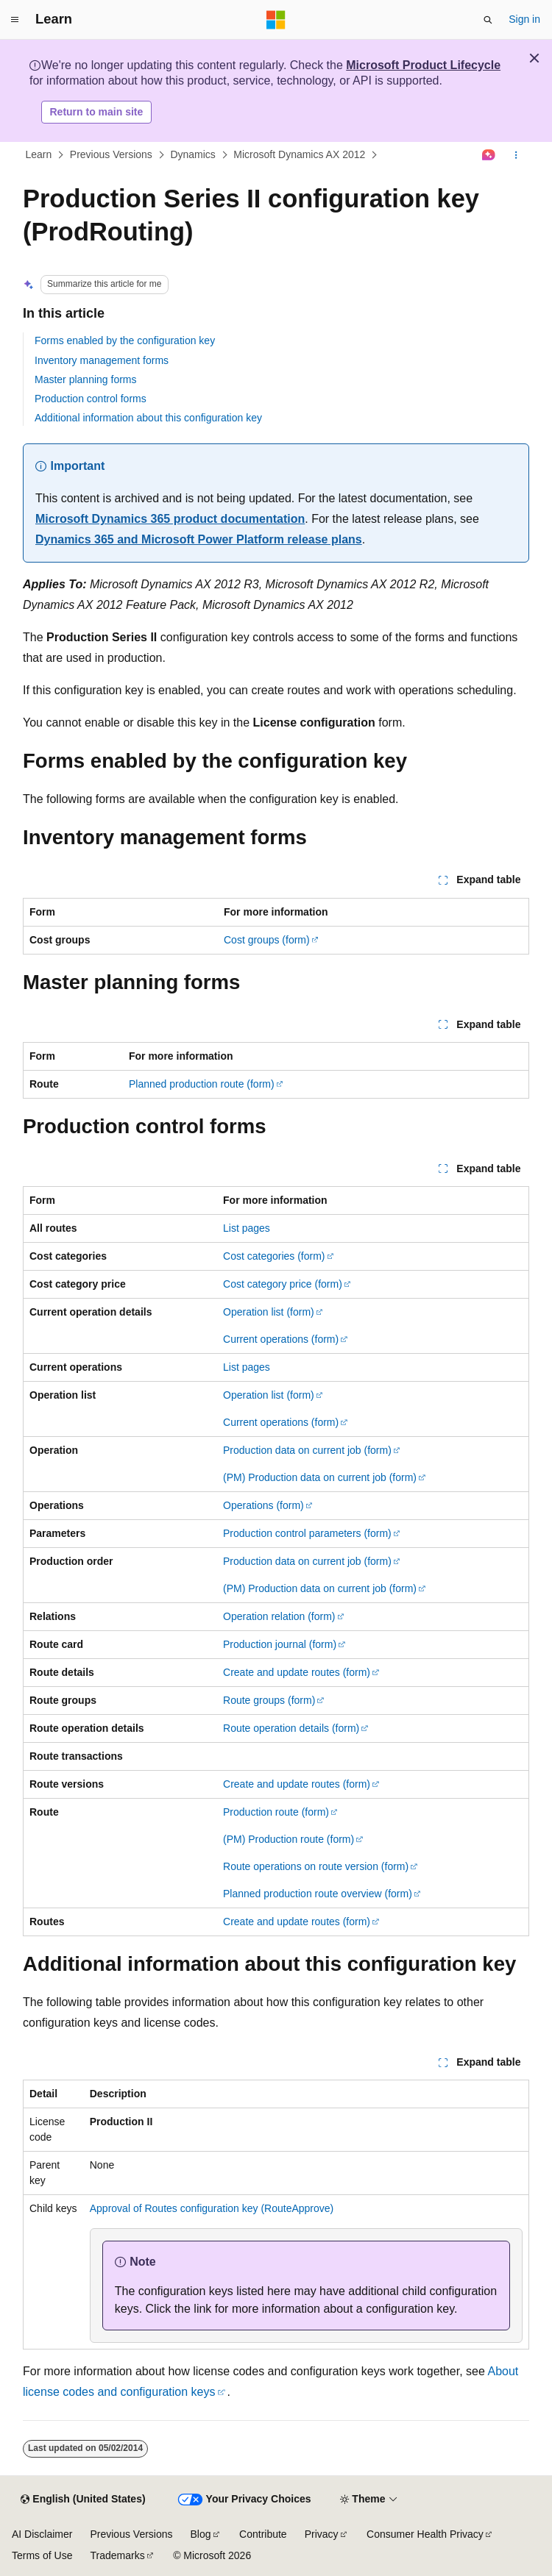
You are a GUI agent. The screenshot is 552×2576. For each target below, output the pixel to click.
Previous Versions (111, 154)
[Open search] (488, 20)
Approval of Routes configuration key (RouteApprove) (212, 2208)
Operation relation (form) (279, 1616)
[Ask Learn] (489, 155)
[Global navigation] (14, 20)
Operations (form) (263, 1505)
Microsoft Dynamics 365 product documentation (170, 519)
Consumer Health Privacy (425, 2534)
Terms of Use (42, 2555)
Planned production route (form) (202, 1084)
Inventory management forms (102, 360)
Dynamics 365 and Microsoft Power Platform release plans (198, 539)
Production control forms (90, 398)
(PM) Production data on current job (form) (320, 1477)
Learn (39, 154)
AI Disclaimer (42, 2534)
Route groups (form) (269, 1700)
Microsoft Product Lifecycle (423, 65)
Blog (201, 2534)
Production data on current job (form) (307, 1450)
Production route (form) (276, 1812)
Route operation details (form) (291, 1728)
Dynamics (192, 154)
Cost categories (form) (274, 1256)
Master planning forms (86, 379)
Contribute (263, 2534)
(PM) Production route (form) (288, 1839)
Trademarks (117, 2555)
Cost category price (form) (282, 1284)
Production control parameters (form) (307, 1533)
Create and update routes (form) (296, 1672)
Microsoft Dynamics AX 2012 (299, 154)
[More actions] (516, 155)
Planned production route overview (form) (317, 1893)
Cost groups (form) (267, 940)
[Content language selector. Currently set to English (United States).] (83, 2499)
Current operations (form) (281, 1339)
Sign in (524, 19)
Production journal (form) (279, 1644)
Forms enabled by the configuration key (125, 340)
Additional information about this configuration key (148, 418)
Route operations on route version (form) (315, 1866)
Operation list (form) (268, 1312)
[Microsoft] (276, 19)
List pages (246, 1228)
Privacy (322, 2534)
